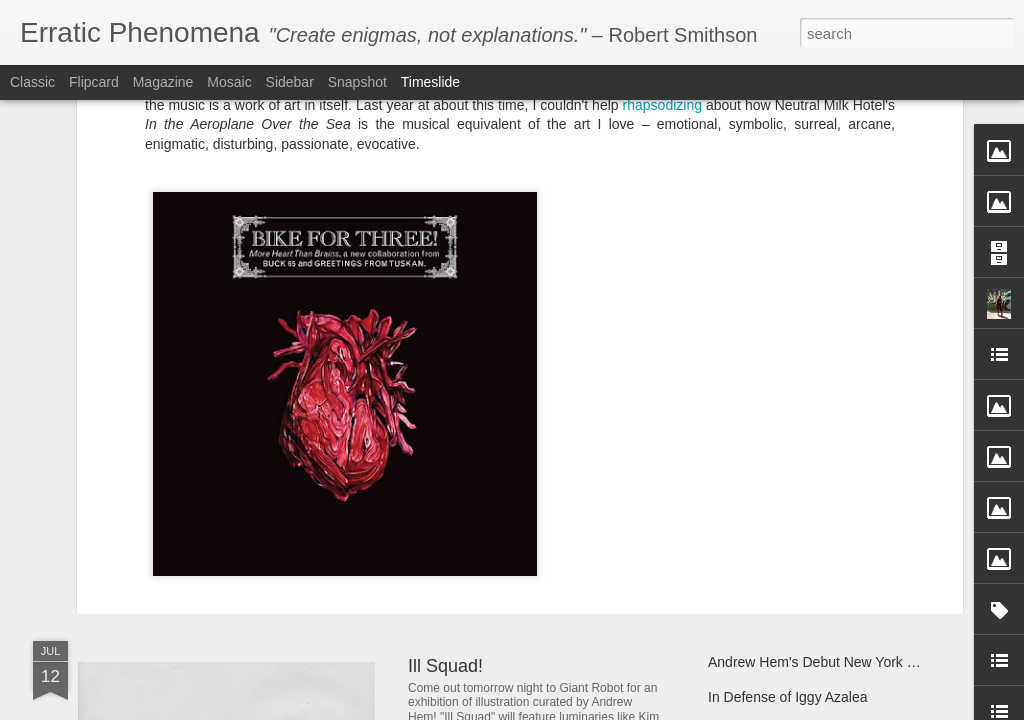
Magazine (163, 82)
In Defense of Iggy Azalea (788, 697)
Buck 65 (869, 403)
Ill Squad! (445, 666)
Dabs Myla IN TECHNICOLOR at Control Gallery (337, 464)
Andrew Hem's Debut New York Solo (821, 662)
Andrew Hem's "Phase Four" (521, 513)
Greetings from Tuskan (689, 423)
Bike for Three (295, 403)
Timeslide (430, 82)
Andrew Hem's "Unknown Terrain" (812, 532)
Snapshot (357, 82)
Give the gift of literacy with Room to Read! (840, 462)
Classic (32, 82)
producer (254, 423)
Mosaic (229, 82)
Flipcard (94, 82)
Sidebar (290, 82)
